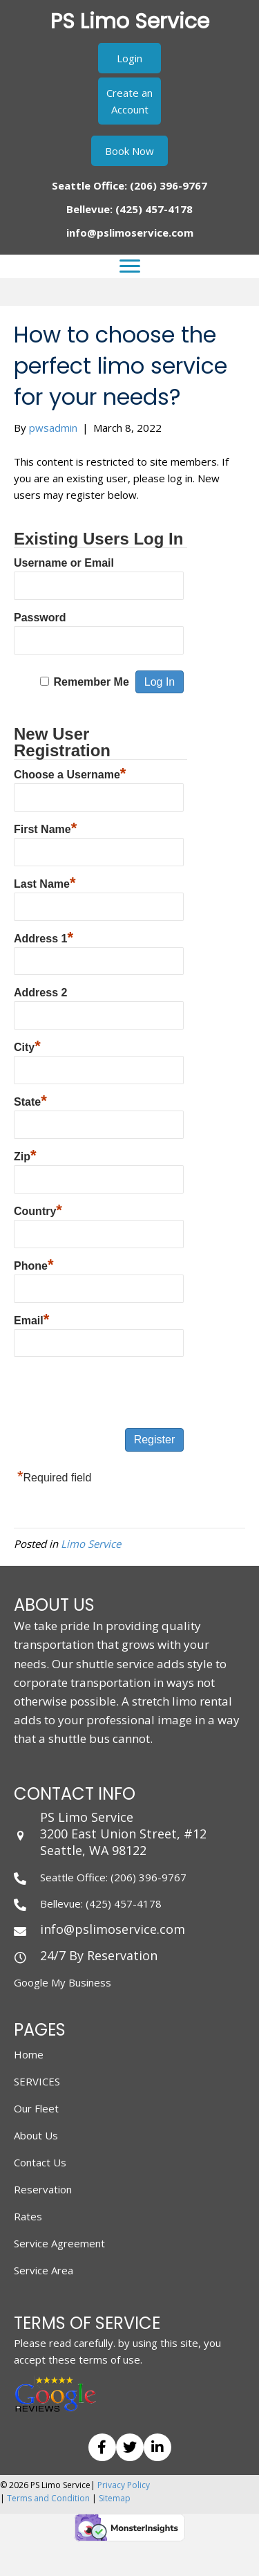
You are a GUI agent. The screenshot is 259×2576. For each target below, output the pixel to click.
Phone (33, 1264)
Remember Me (90, 682)
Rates (28, 2216)
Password (40, 617)
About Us (36, 2135)
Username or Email (64, 563)
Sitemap (115, 2498)
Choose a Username (70, 772)
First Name (45, 827)
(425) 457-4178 (154, 209)
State (30, 1100)
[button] (129, 58)
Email (31, 1318)
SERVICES (37, 2081)
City (27, 1045)
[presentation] (119, 1394)
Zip (25, 1154)
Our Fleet (36, 2108)
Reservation (43, 2189)
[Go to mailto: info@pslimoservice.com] (129, 1929)
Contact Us (40, 2162)
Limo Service (91, 1544)
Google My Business (62, 1982)
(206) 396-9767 (168, 185)
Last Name (44, 882)
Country (38, 1209)
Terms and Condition (48, 2498)
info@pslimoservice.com (129, 232)
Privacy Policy (123, 2485)
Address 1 (43, 936)
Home (29, 2054)
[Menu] (130, 266)
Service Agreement (59, 2243)
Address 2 (40, 992)
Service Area (43, 2270)
